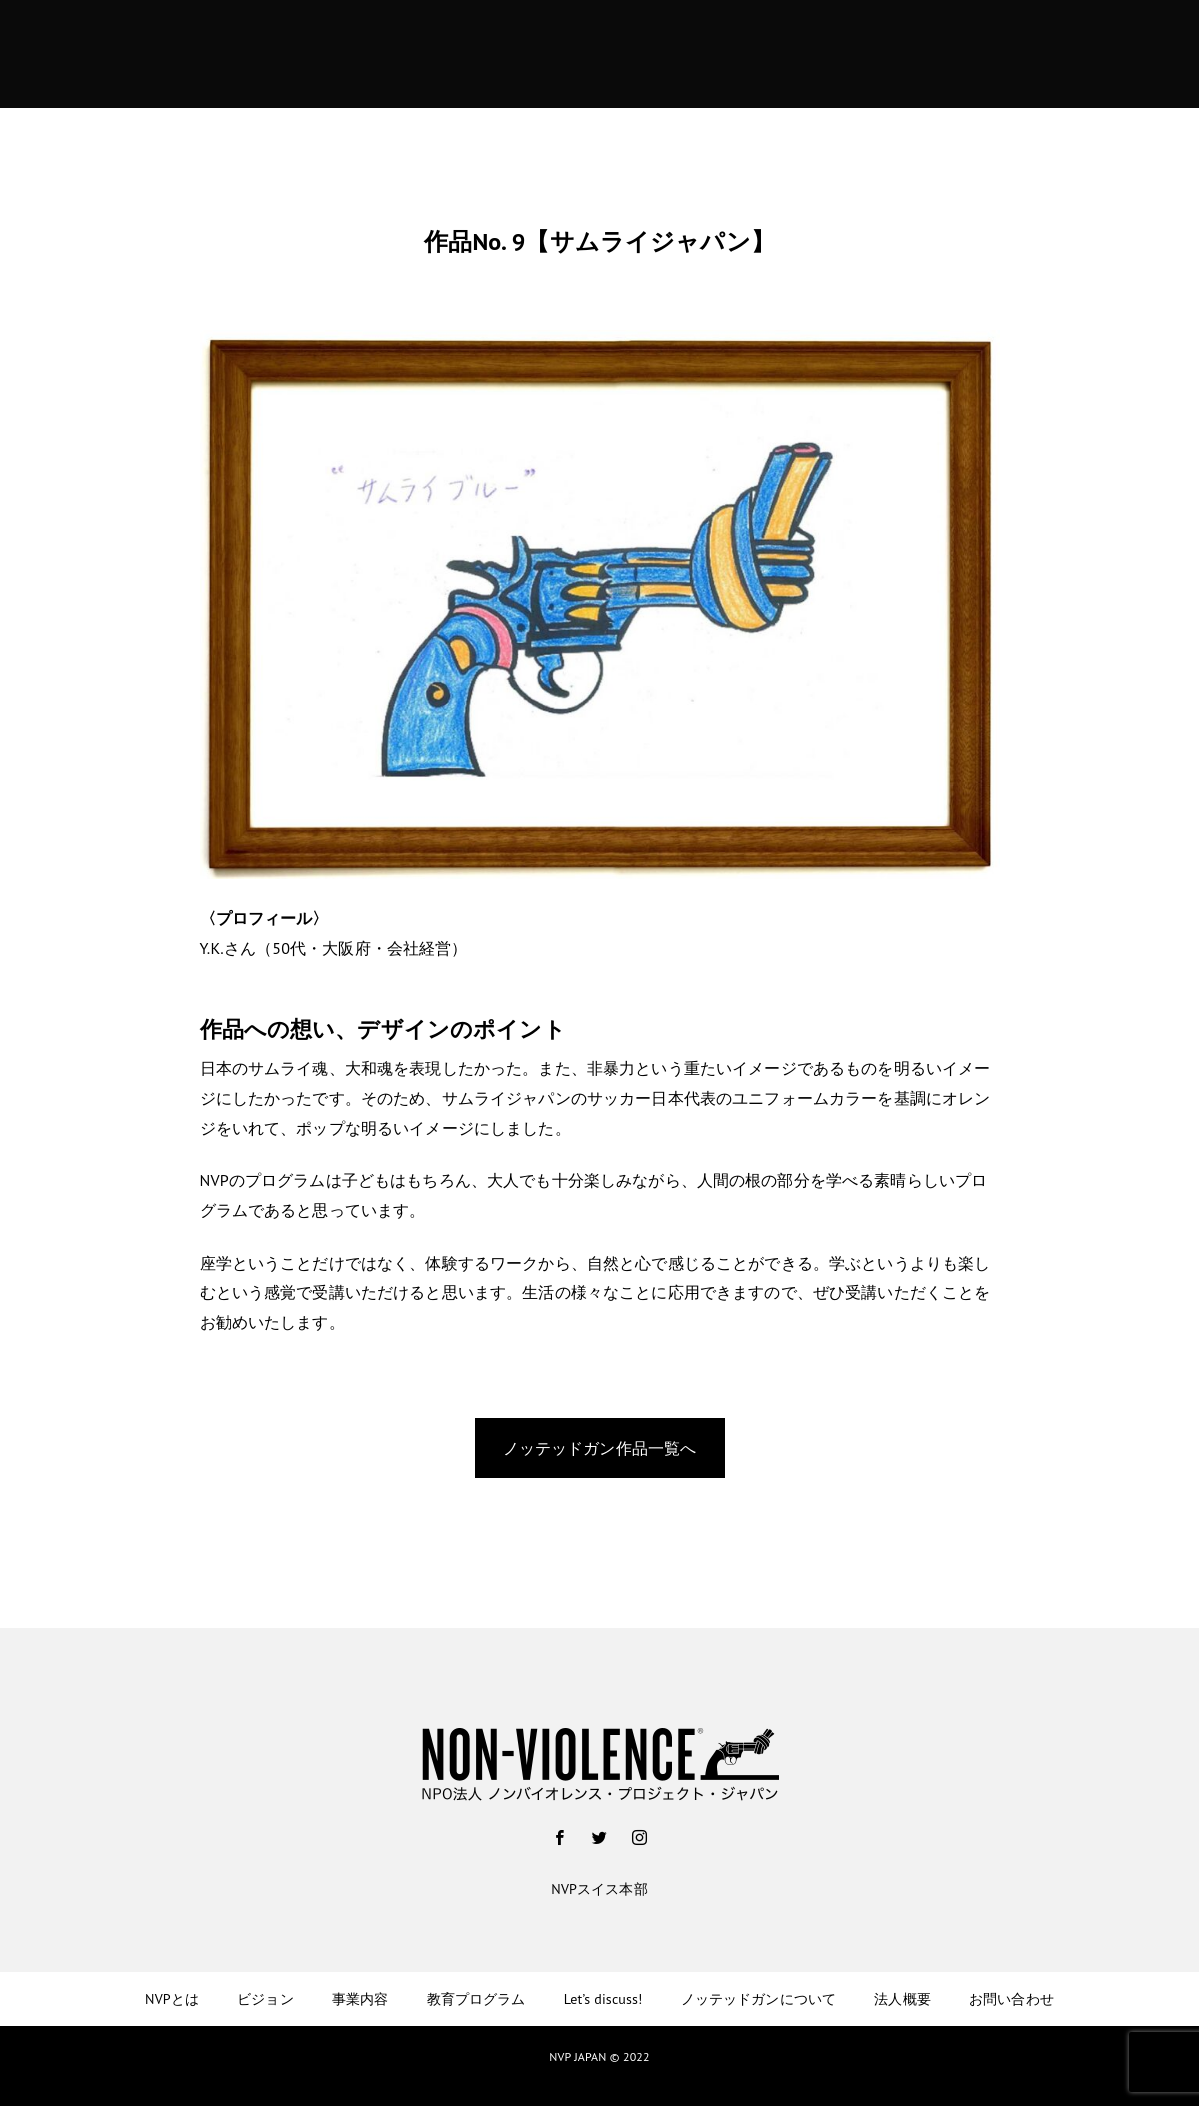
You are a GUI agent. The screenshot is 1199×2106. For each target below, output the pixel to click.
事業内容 (360, 1999)
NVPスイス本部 (599, 1889)
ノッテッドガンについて (759, 1999)
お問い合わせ (1011, 1999)
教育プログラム (476, 1999)
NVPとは (172, 1999)
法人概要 (902, 1999)
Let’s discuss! (603, 1999)
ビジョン (265, 1999)
